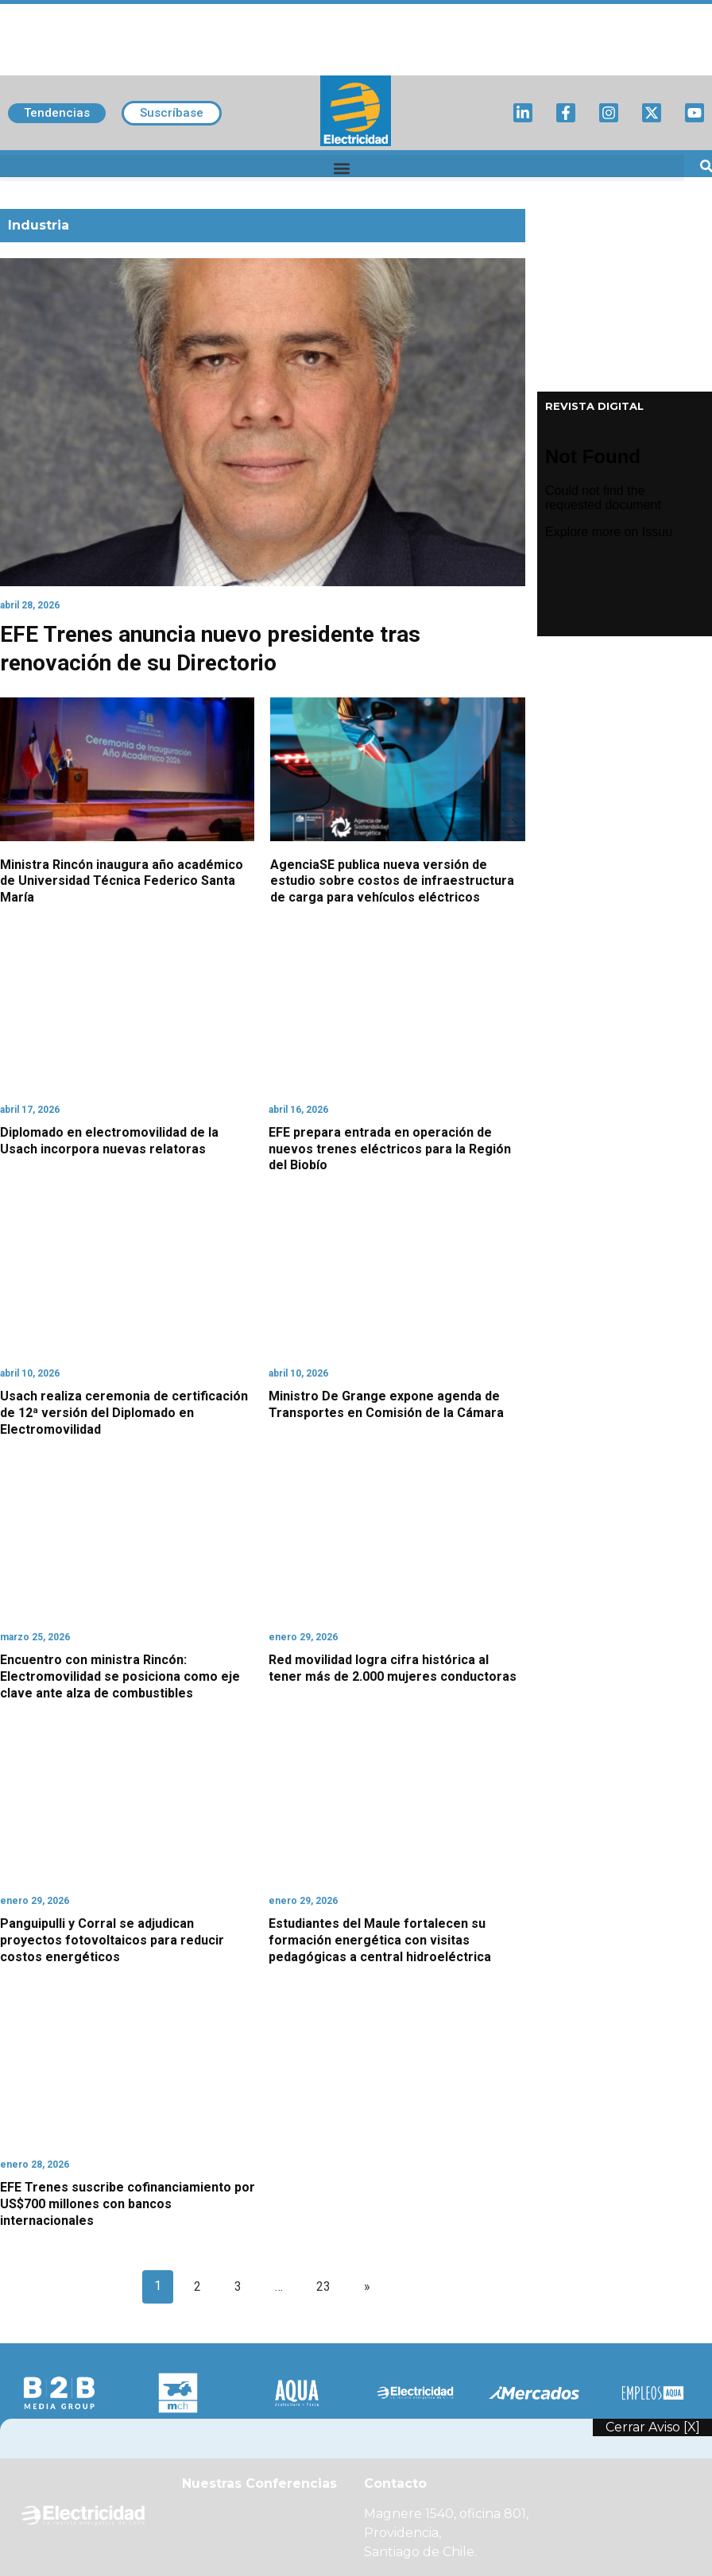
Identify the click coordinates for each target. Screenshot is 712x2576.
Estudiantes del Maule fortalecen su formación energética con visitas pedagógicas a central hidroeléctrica (380, 1940)
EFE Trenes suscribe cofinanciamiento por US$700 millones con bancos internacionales (127, 2204)
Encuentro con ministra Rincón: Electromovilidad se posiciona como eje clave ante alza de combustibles (120, 1676)
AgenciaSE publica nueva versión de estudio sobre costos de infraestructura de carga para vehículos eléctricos (392, 881)
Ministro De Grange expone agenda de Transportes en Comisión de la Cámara (386, 1404)
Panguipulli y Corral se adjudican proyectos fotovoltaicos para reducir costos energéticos (112, 1940)
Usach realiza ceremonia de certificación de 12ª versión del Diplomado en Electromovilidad (124, 1412)
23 (323, 2286)
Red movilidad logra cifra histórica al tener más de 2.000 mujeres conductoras (393, 1668)
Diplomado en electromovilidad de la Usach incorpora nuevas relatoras (109, 1141)
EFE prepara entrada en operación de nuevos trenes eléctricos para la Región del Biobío (390, 1149)
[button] (342, 168)
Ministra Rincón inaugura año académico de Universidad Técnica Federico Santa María (121, 881)
